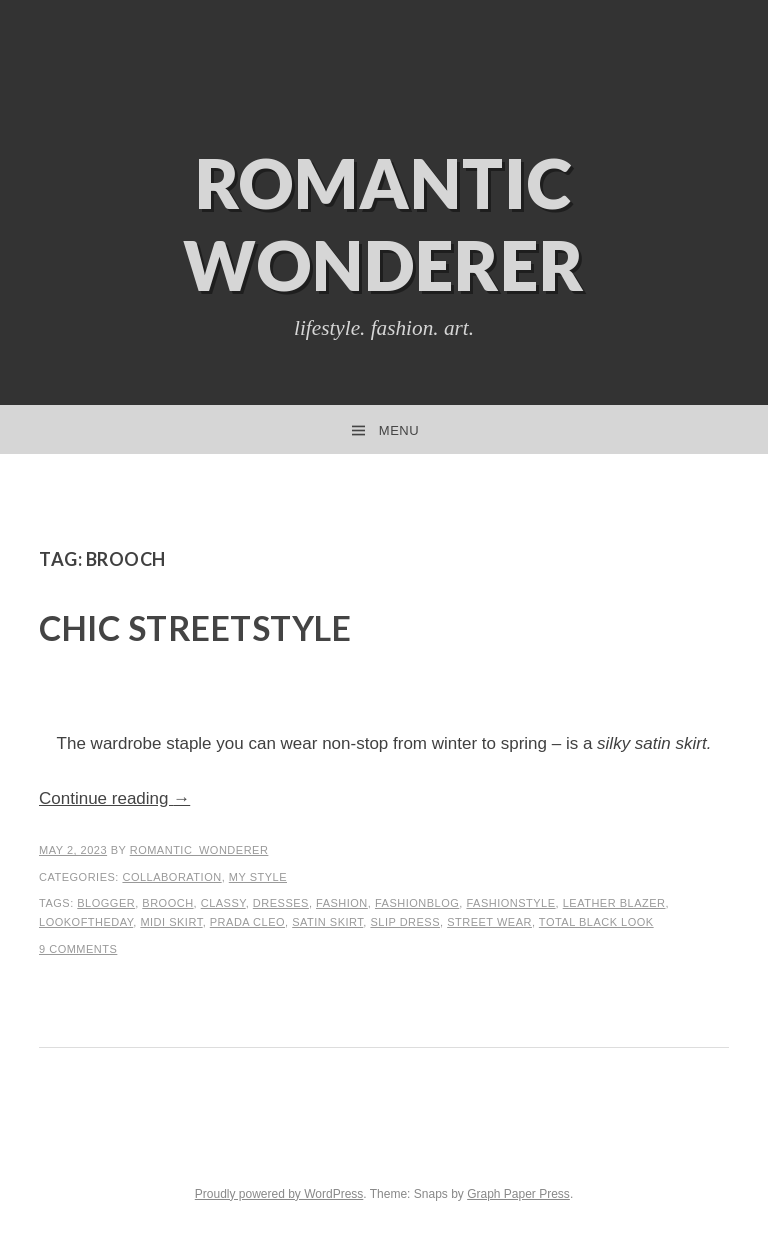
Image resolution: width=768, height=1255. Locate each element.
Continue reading (114, 798)
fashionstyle (510, 903)
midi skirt (171, 922)
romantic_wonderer (199, 850)
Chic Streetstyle (195, 627)
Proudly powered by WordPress (279, 1194)
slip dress (405, 922)
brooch (167, 903)
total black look (596, 922)
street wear (489, 922)
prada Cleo (247, 922)
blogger (106, 903)
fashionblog (417, 903)
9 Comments (78, 949)
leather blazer (614, 903)
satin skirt (327, 922)
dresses (281, 903)
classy (223, 903)
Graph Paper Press (518, 1194)
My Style (258, 877)
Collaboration (171, 877)
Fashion (342, 903)
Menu (399, 430)
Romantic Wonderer (384, 223)
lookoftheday (86, 922)
